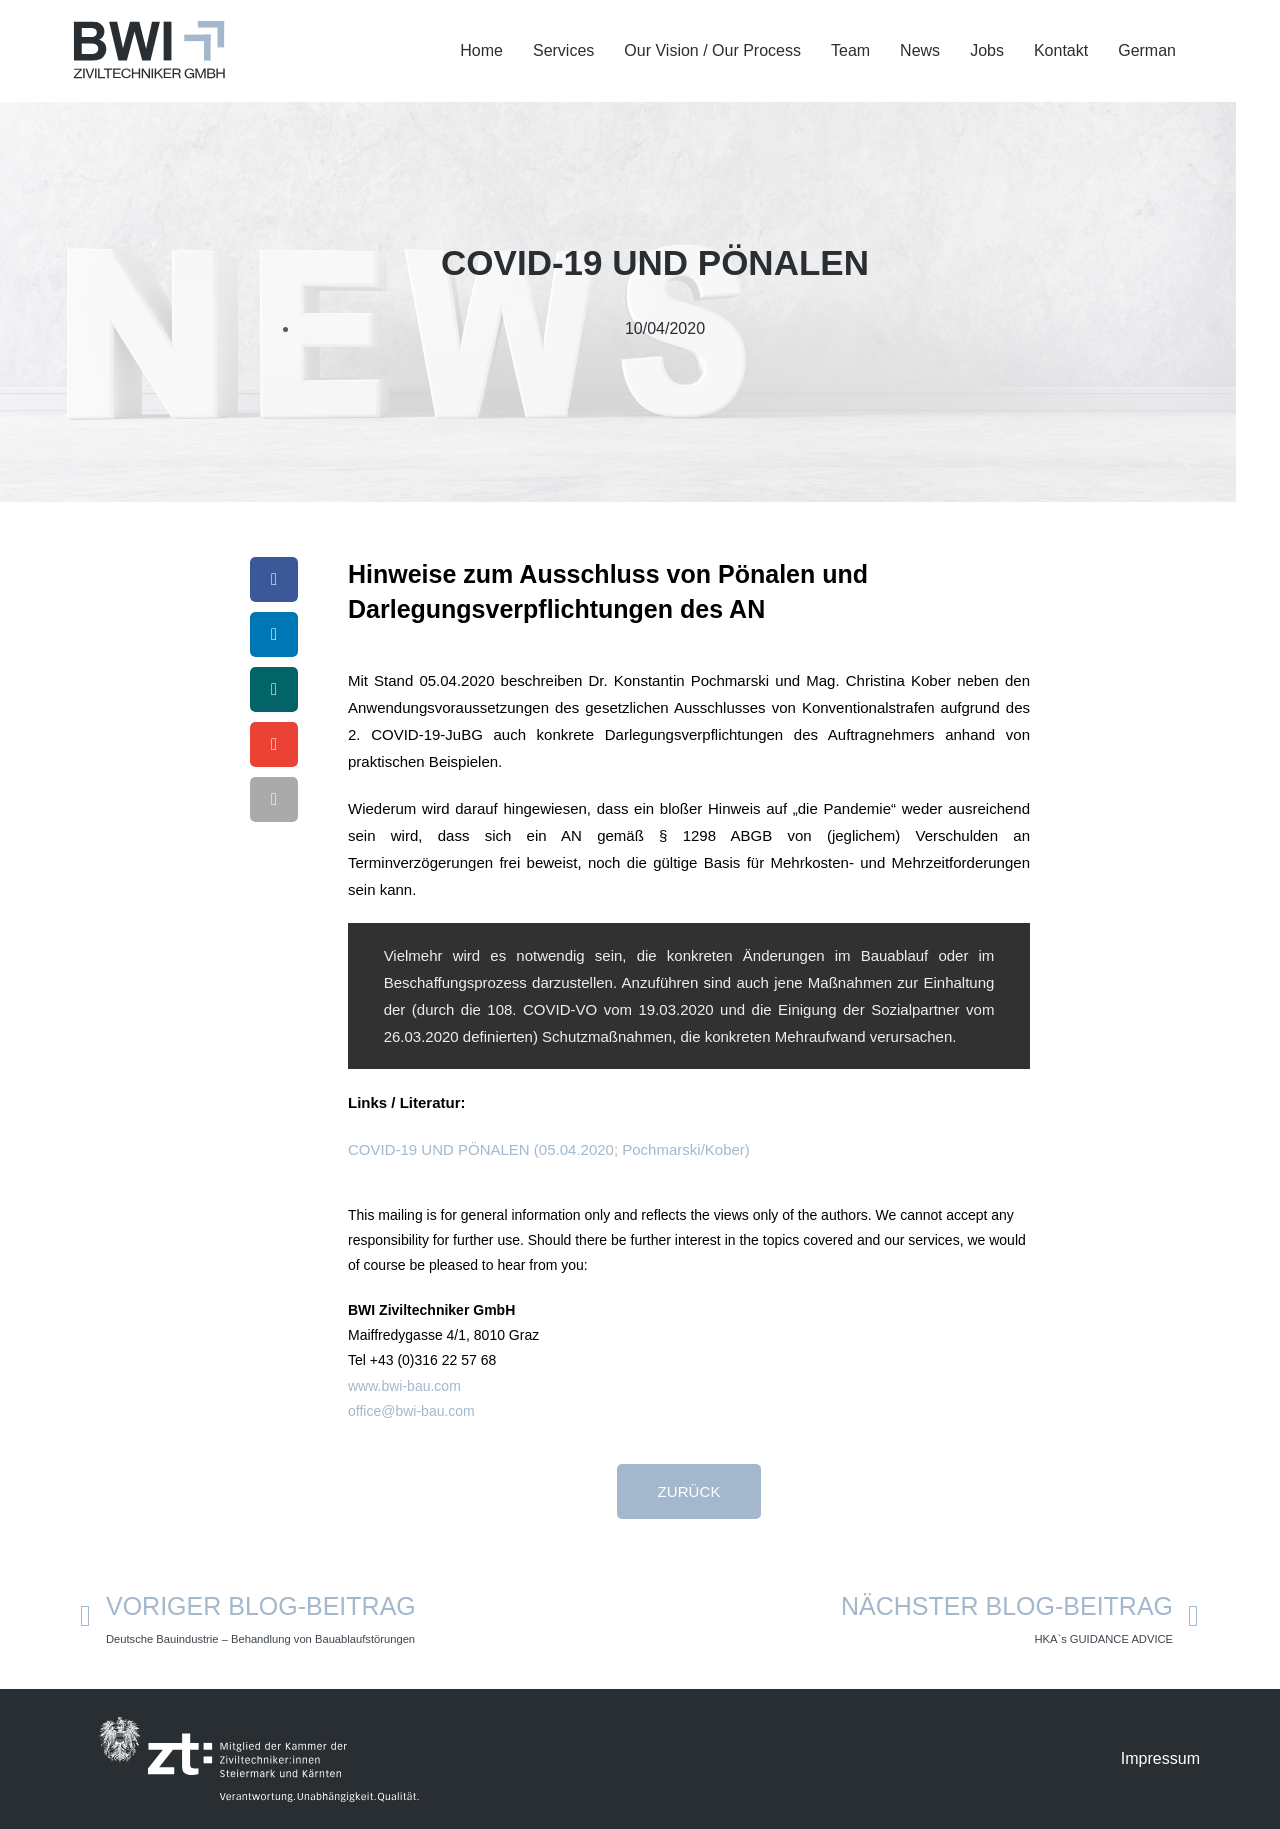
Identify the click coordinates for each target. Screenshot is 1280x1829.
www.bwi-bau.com (404, 1386)
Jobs (987, 50)
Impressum (1160, 1758)
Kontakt (1061, 50)
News (920, 50)
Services (563, 50)
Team (850, 50)
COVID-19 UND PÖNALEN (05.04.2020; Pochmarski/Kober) (549, 1149)
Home (481, 50)
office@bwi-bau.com (411, 1411)
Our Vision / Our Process (712, 50)
